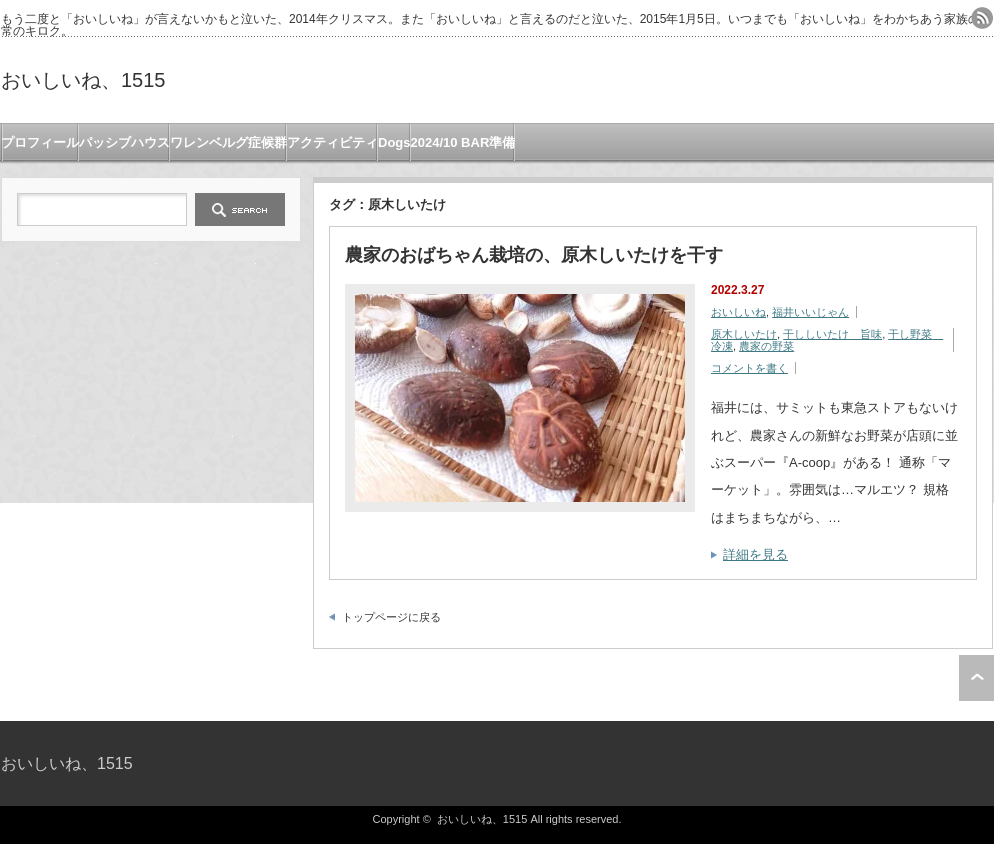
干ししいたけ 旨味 (832, 334)
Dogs (394, 142)
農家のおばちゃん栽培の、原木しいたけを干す (534, 255)
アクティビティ (332, 142)
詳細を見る (755, 554)
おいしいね (738, 312)
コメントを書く (749, 368)
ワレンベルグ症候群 (228, 142)
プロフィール (40, 142)
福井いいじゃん (810, 312)
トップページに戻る (391, 617)
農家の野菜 (766, 346)
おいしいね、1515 (83, 80)
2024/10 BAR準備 (463, 142)
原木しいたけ (744, 334)
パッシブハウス (124, 142)
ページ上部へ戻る (976, 678)
